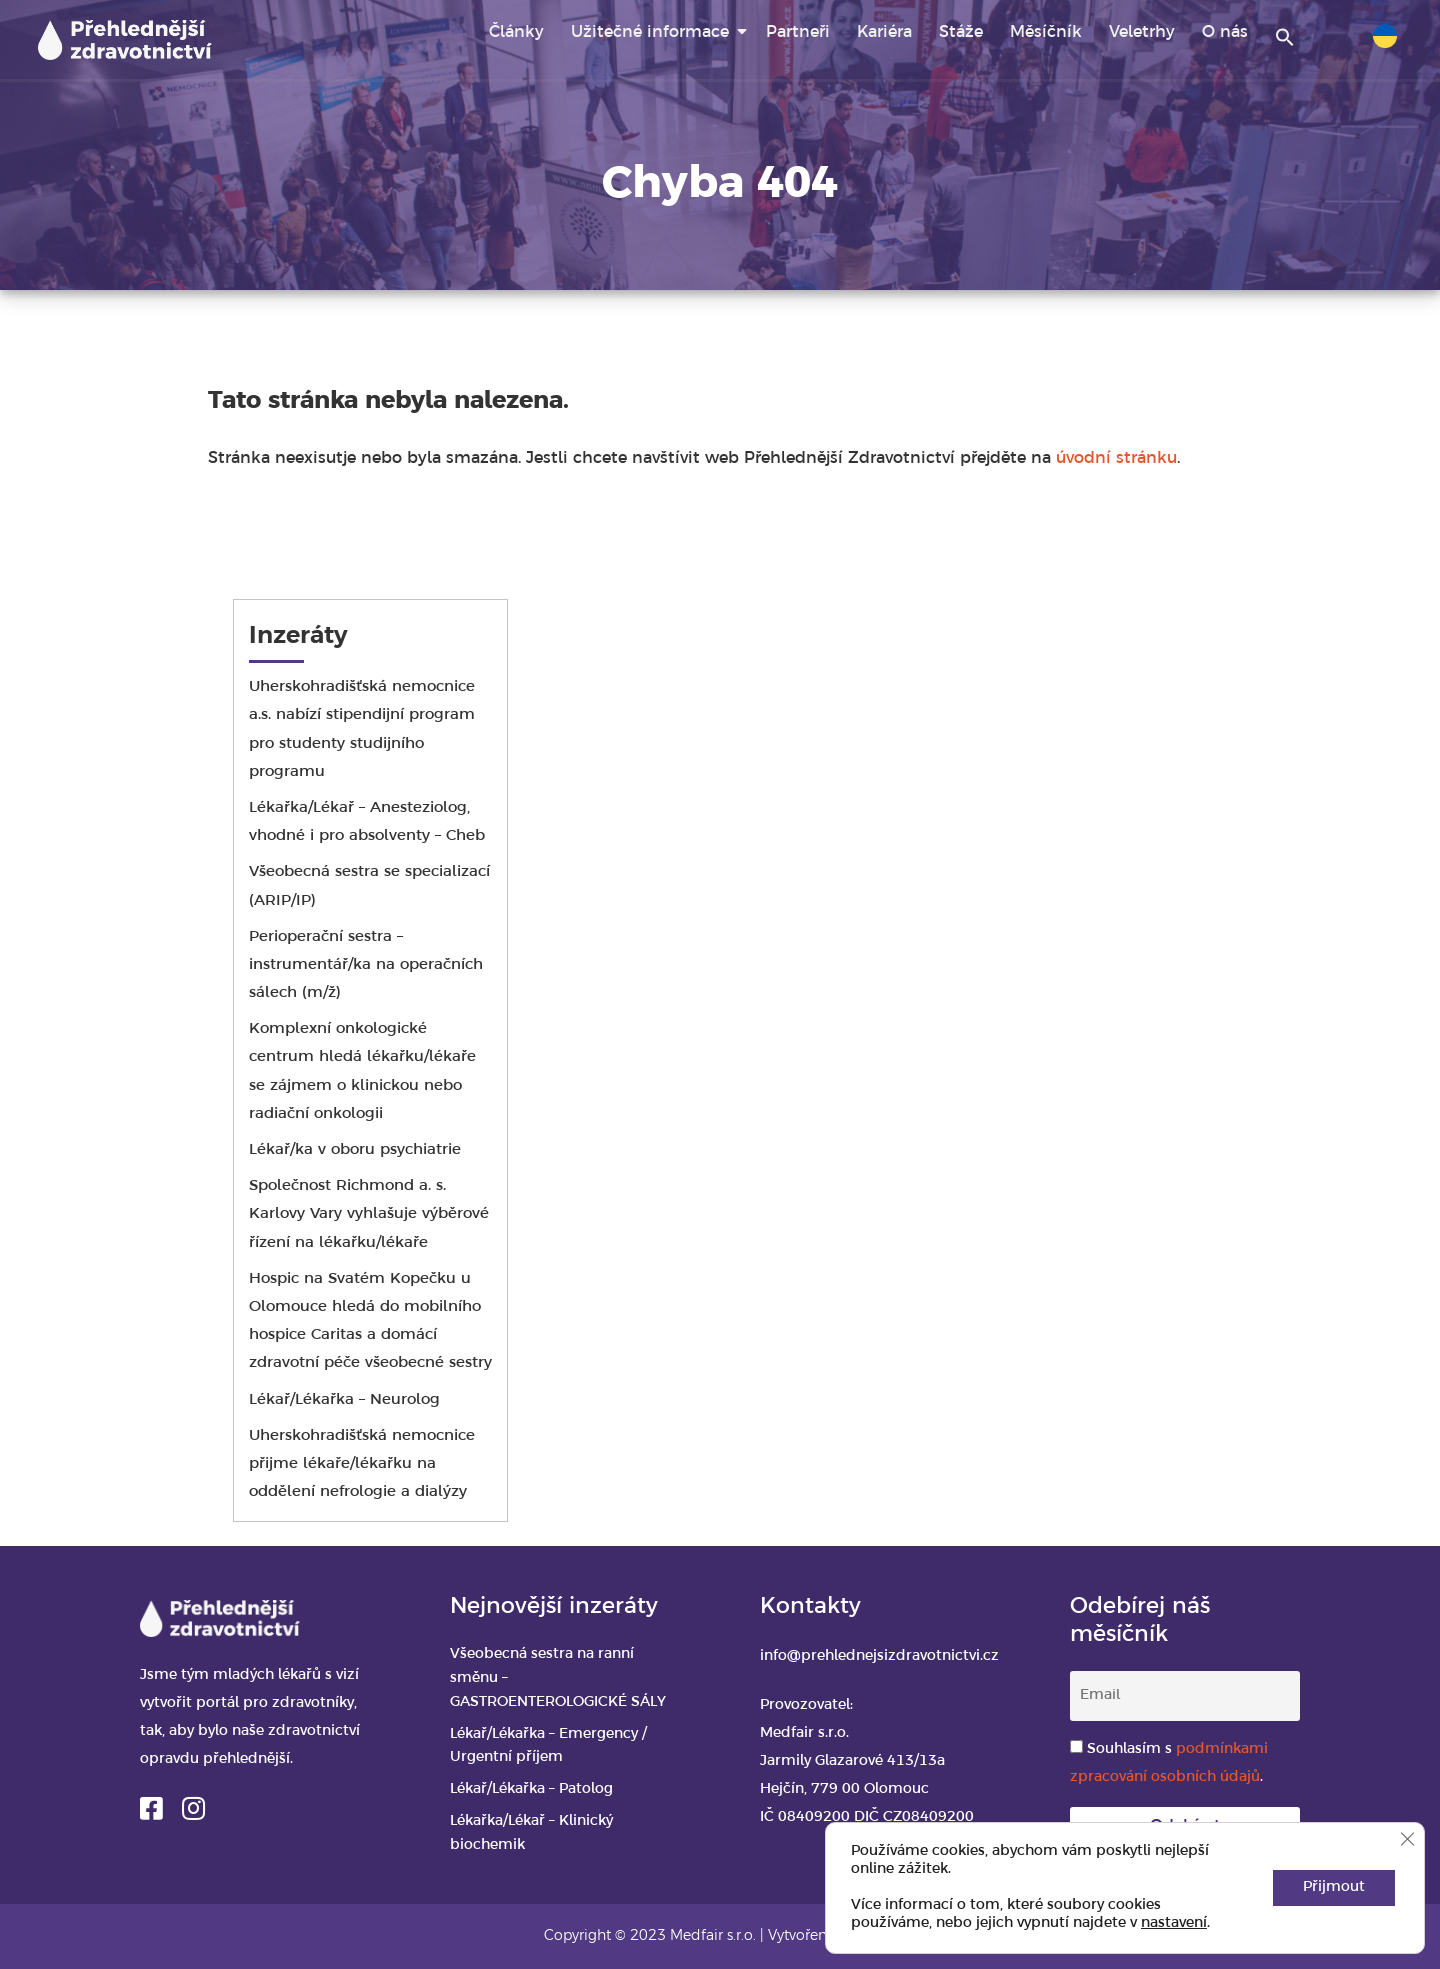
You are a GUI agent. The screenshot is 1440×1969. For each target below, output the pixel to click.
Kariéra (884, 32)
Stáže (961, 32)
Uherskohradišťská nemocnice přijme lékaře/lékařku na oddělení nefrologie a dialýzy (362, 1464)
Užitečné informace (650, 32)
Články (516, 32)
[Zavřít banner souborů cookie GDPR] (1407, 1839)
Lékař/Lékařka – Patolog (531, 1789)
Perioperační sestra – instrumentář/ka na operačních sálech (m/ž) (366, 965)
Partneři (798, 32)
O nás (1225, 32)
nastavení (1174, 1923)
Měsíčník (1046, 32)
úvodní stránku (1116, 458)
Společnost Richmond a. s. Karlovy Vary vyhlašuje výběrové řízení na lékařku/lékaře (369, 1214)
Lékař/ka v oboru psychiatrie (357, 1150)
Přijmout (1334, 1887)
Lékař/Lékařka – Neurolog (344, 1400)
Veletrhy (1142, 32)
